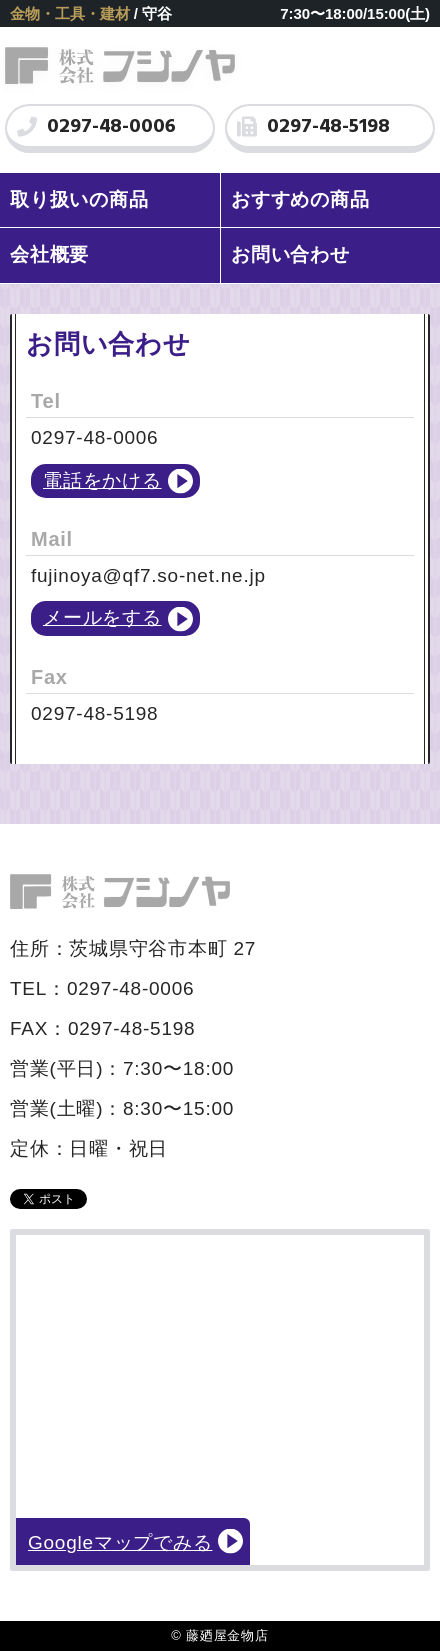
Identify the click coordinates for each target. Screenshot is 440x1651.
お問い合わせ (290, 254)
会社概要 (49, 254)
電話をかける (102, 480)
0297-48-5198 (313, 127)
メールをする (102, 617)
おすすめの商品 (300, 199)
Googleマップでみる (120, 1542)
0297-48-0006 (96, 127)
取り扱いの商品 (79, 199)
